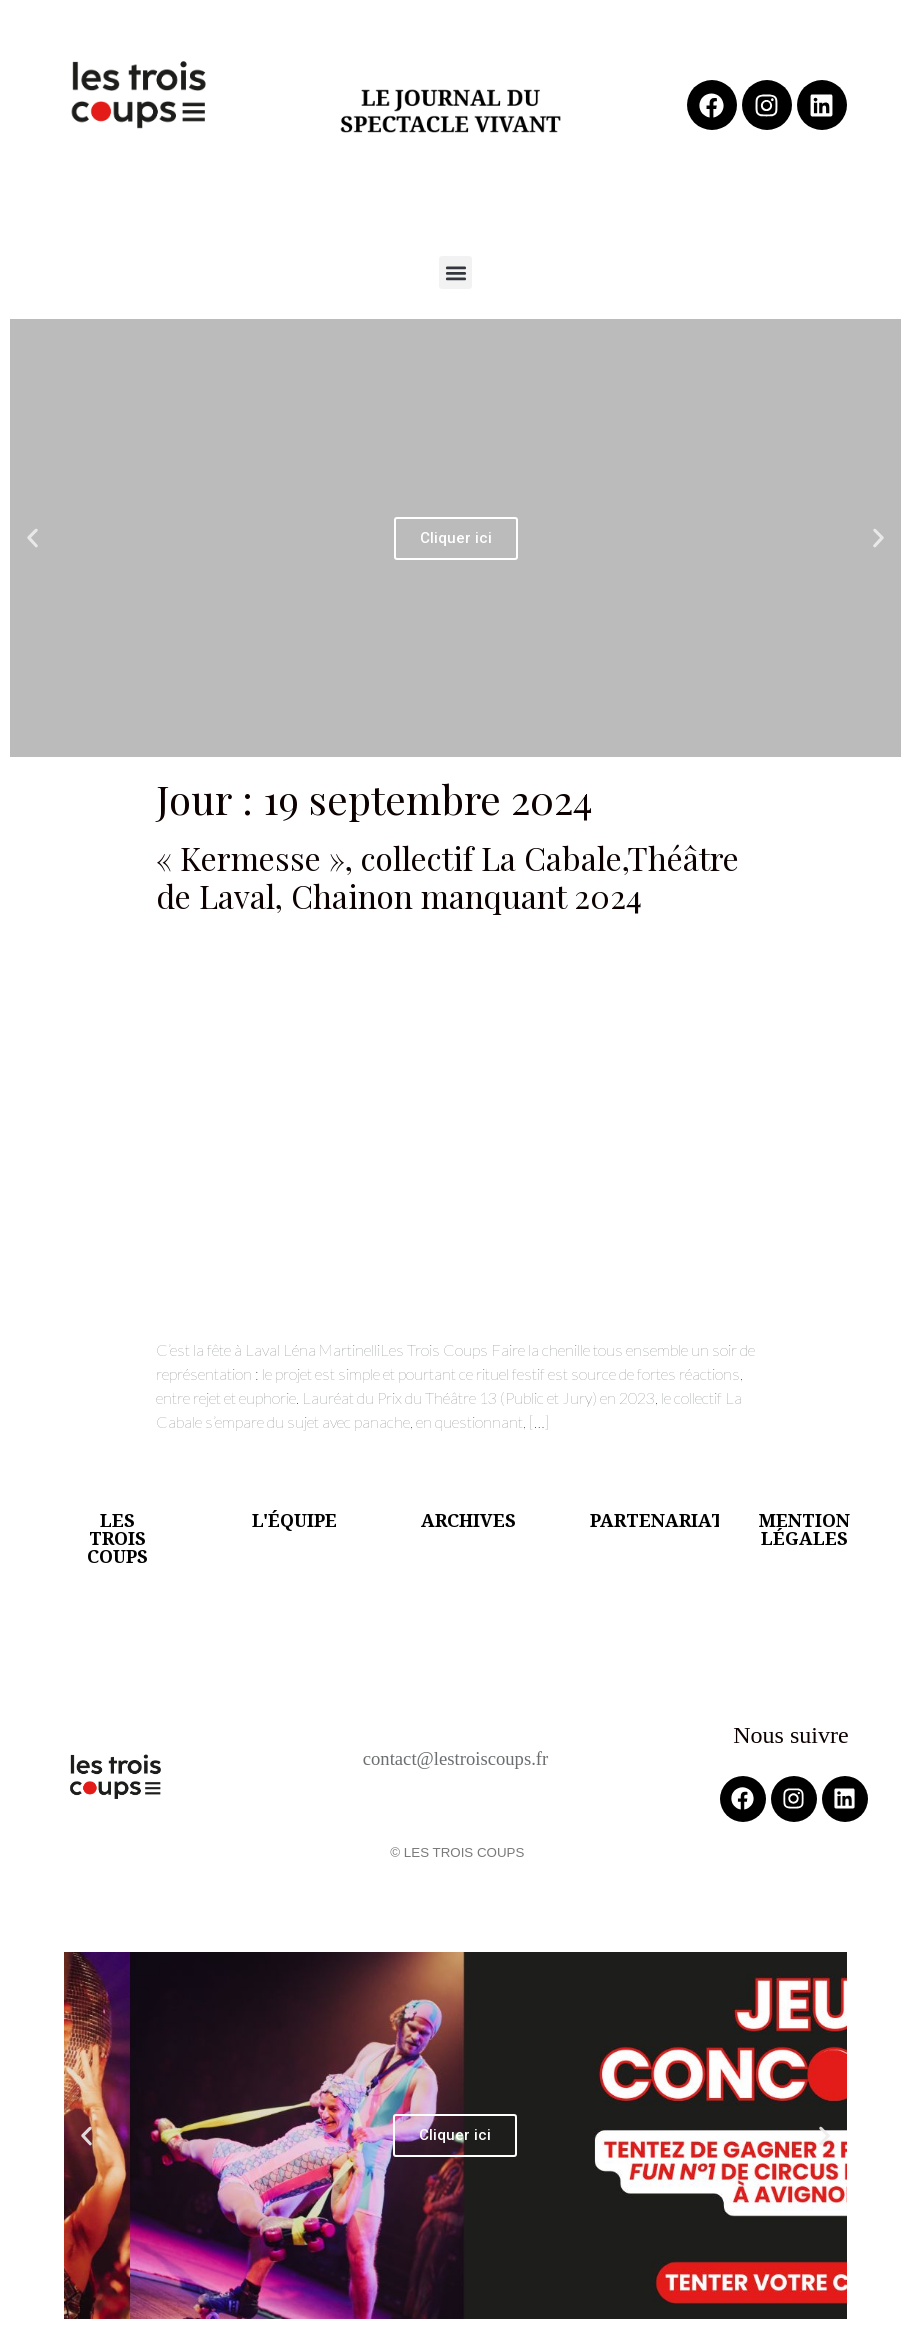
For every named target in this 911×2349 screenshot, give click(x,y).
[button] (455, 272)
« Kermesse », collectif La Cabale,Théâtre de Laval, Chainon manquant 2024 (447, 876)
